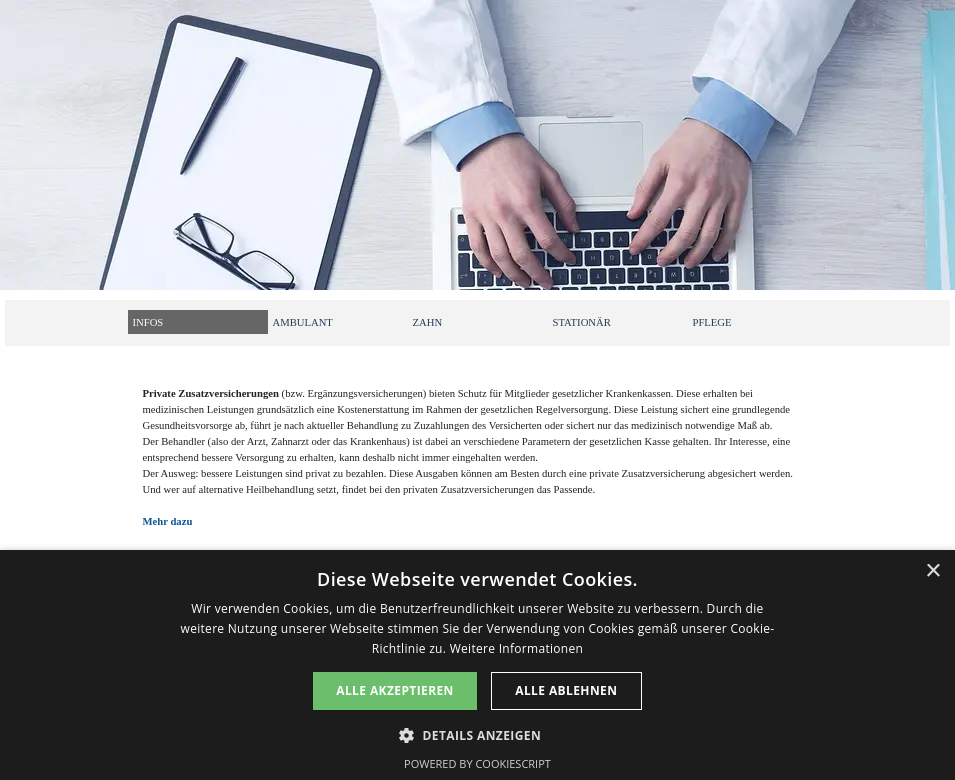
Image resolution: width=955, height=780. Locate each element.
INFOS (148, 322)
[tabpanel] (478, 468)
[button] (477, 733)
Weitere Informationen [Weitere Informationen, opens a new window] (517, 648)
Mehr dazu (168, 521)
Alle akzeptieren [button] (395, 690)
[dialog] (477, 665)
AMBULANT (303, 322)
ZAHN (428, 322)
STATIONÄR (582, 322)
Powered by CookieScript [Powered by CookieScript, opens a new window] (477, 763)
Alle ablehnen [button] (566, 690)
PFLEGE (712, 322)
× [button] (932, 571)
